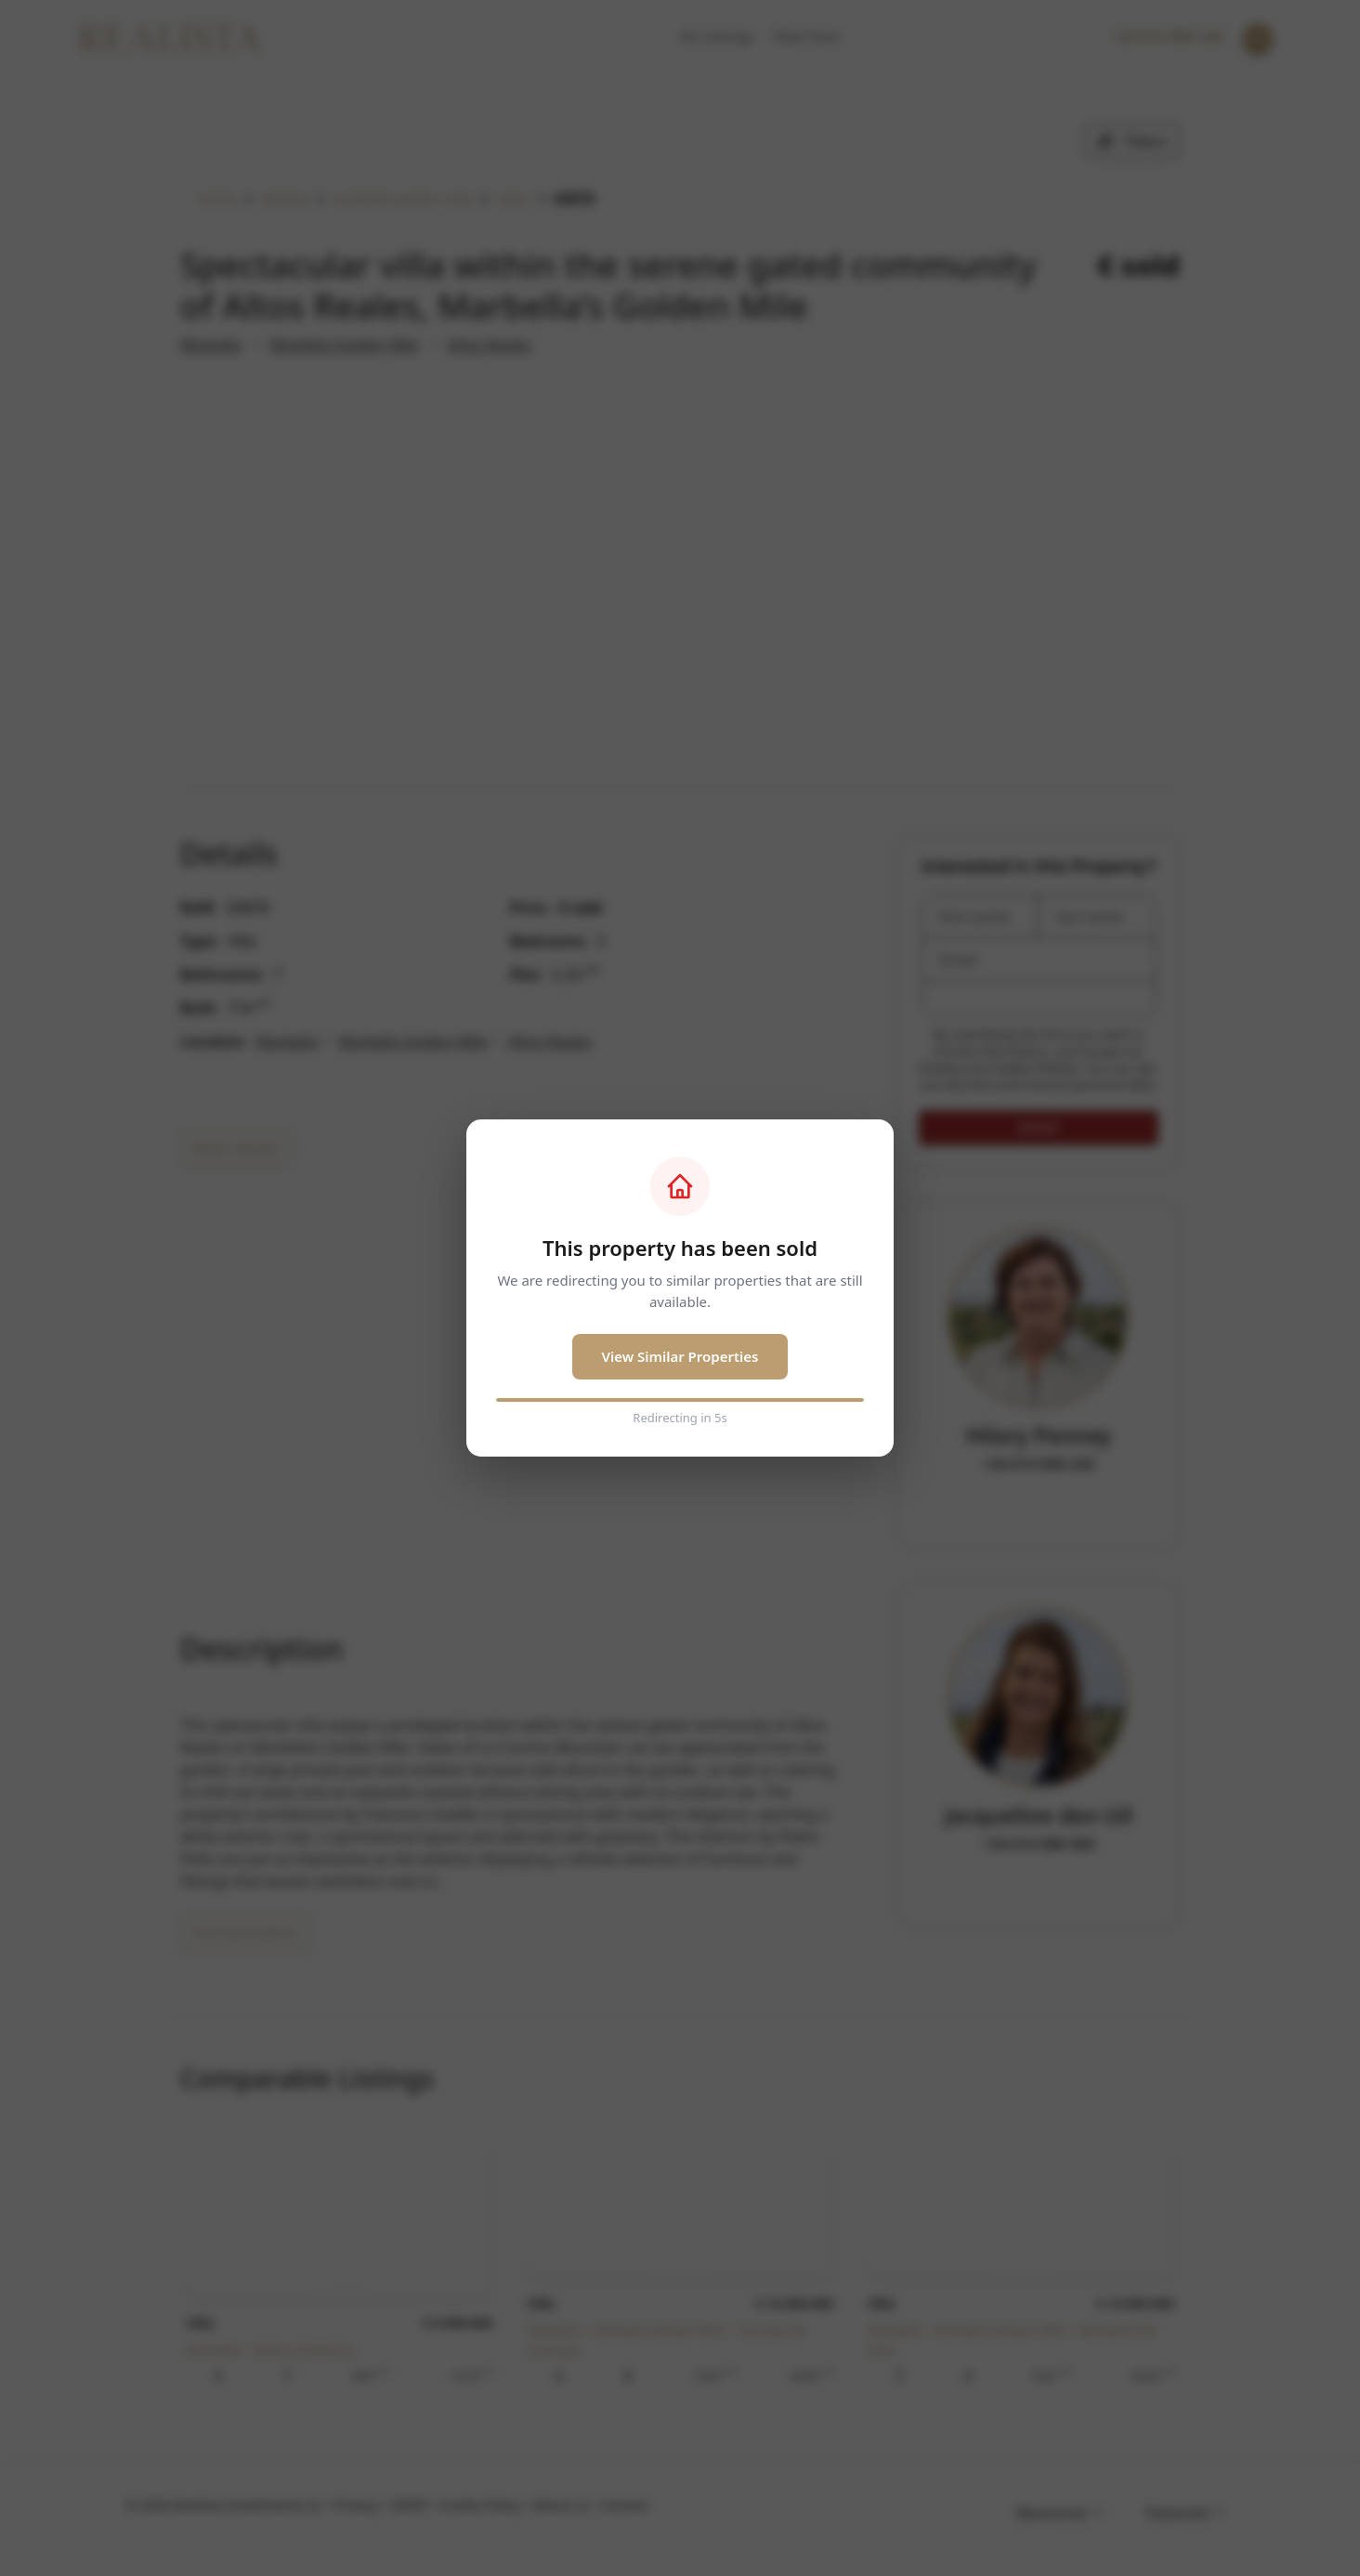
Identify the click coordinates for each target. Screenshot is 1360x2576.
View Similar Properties (680, 1356)
